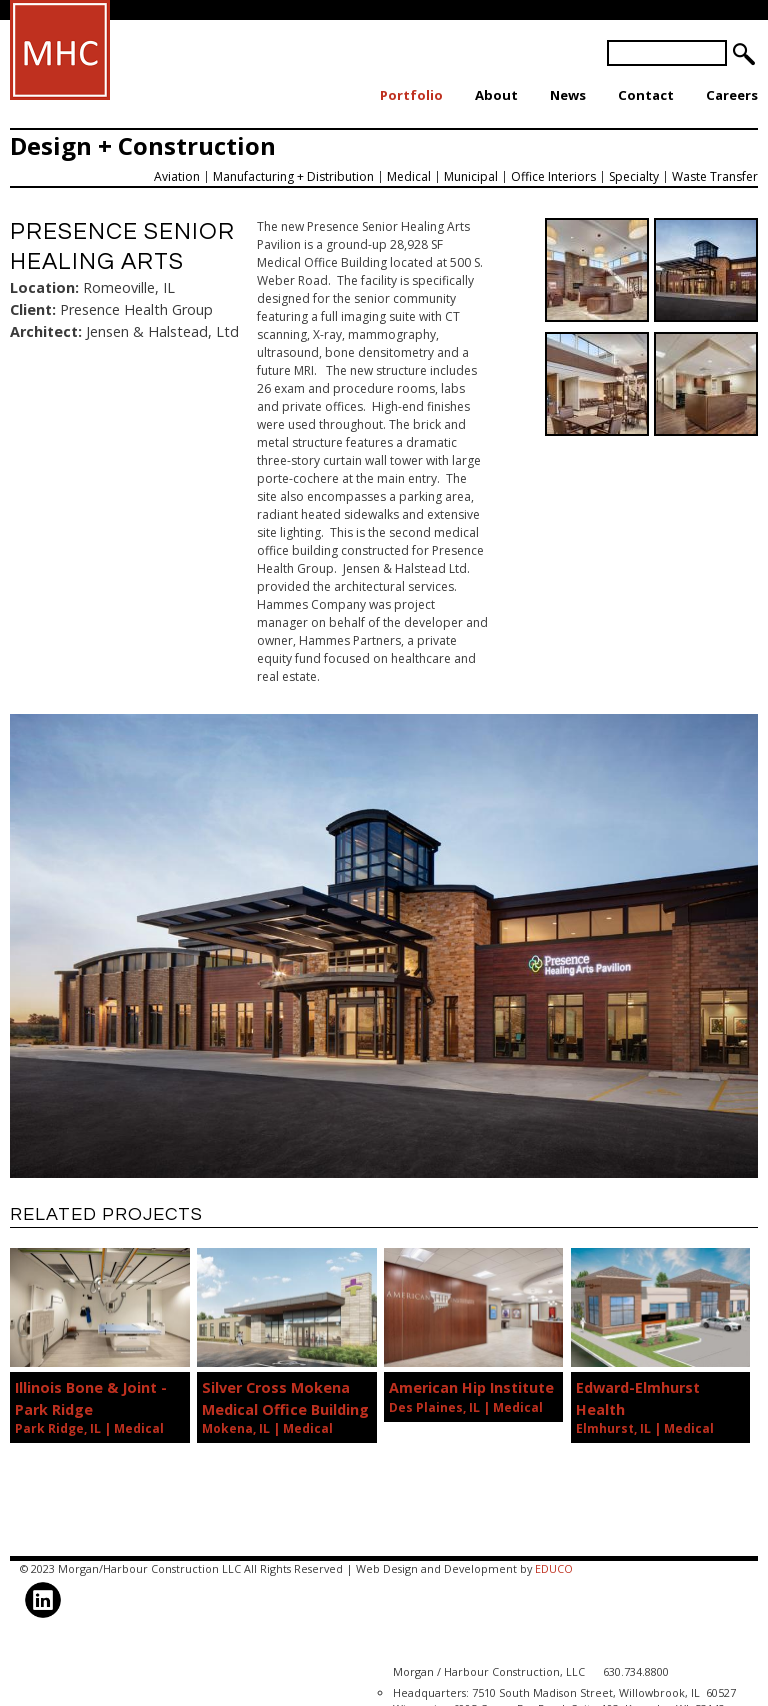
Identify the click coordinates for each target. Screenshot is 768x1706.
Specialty (634, 176)
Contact (646, 95)
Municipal (471, 176)
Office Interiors (553, 176)
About (496, 95)
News (568, 95)
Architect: (46, 331)
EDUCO (554, 1568)
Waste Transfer (715, 176)
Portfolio (411, 95)
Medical (409, 176)
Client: (33, 309)
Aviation (177, 176)
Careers (732, 95)
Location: (44, 287)
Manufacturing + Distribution (293, 176)
